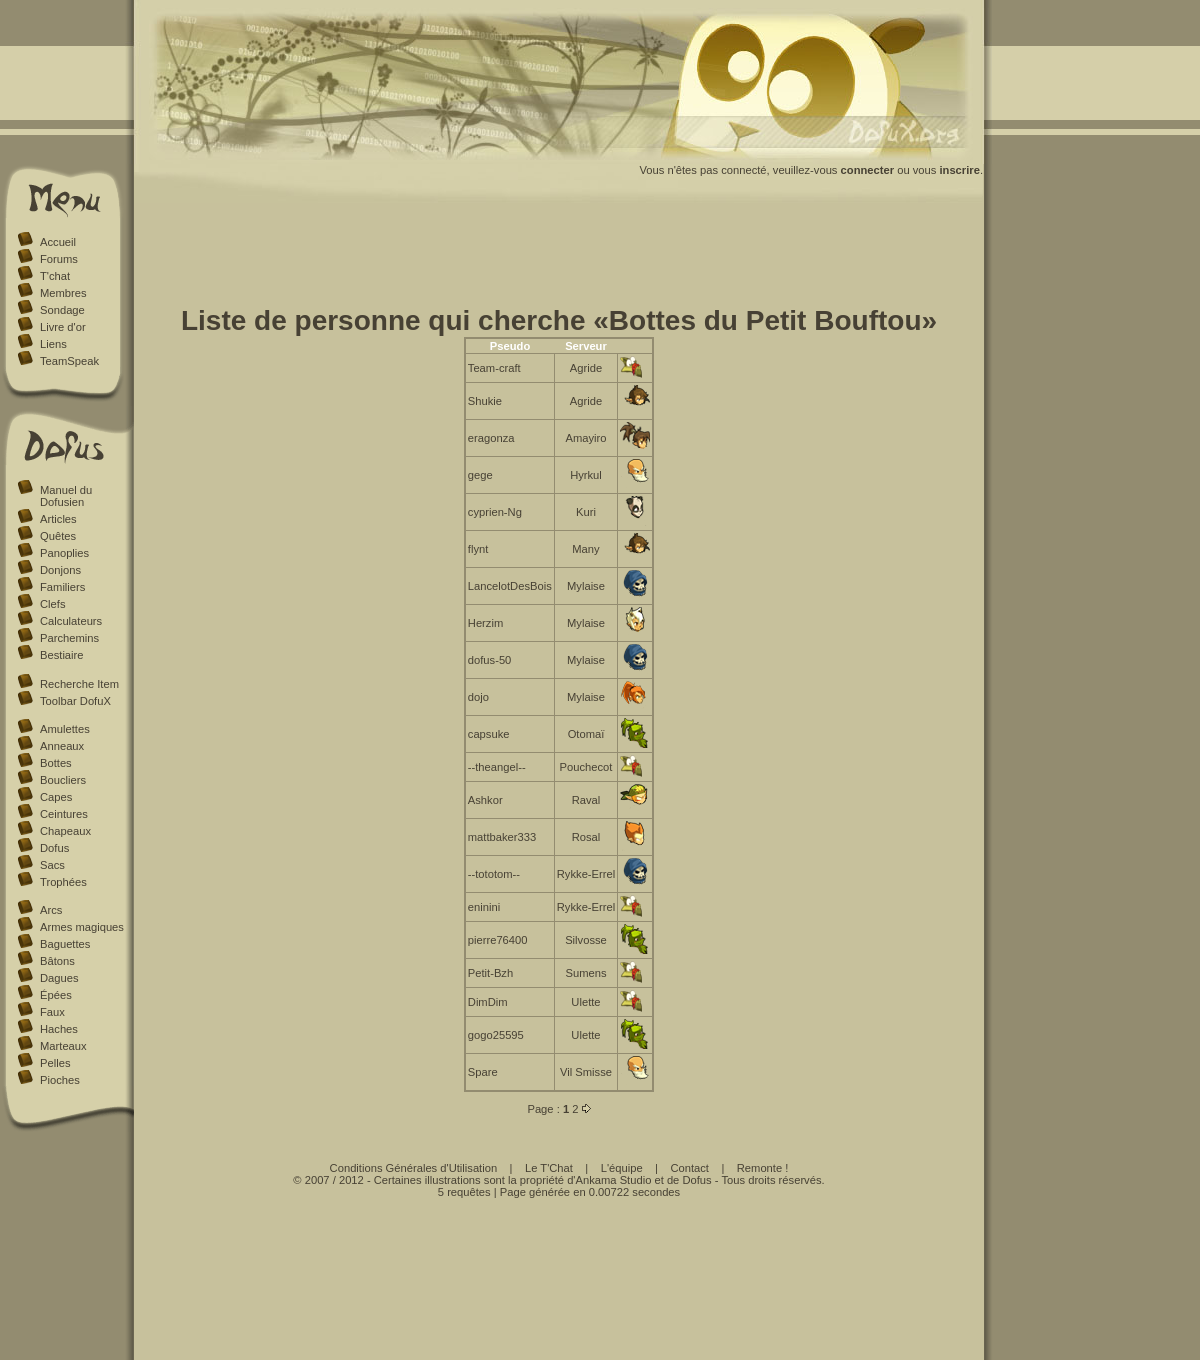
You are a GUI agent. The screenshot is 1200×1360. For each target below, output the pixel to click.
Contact (689, 1168)
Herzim (485, 623)
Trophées (63, 882)
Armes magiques (82, 927)
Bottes (56, 763)
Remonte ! (763, 1168)
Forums (59, 259)
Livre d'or (63, 327)
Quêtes (58, 536)
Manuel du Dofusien (66, 496)
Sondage (62, 310)
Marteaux (63, 1046)
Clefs (53, 604)
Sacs (52, 865)
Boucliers (63, 780)
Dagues (59, 978)
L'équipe (622, 1168)
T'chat (55, 276)
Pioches (60, 1080)
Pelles (55, 1063)
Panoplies (64, 553)
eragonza (491, 438)
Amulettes (65, 729)
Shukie (485, 401)
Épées (56, 995)
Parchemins (69, 638)
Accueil (58, 242)
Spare (483, 1072)
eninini (484, 907)
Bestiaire (62, 655)
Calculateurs (71, 621)
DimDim (488, 1002)
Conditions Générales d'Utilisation (414, 1168)
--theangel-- (497, 767)
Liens (53, 344)
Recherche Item (79, 684)
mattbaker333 (502, 837)
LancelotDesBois (510, 586)
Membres (63, 293)
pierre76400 (498, 940)
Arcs (51, 910)
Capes (56, 797)
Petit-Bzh (490, 973)
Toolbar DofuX (75, 701)
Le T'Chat (549, 1168)
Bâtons (57, 961)
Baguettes (65, 944)
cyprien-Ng (495, 512)
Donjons (60, 570)
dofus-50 (490, 660)
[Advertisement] (559, 258)
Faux (52, 1012)
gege (480, 475)
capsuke (489, 734)
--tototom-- (494, 874)
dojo (478, 697)
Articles (58, 519)
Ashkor (485, 800)
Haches (59, 1029)
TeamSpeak (69, 361)
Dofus (54, 848)
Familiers (62, 587)
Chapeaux (65, 831)
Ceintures (64, 814)
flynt (478, 549)
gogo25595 (496, 1035)
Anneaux (62, 746)
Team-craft (494, 368)
